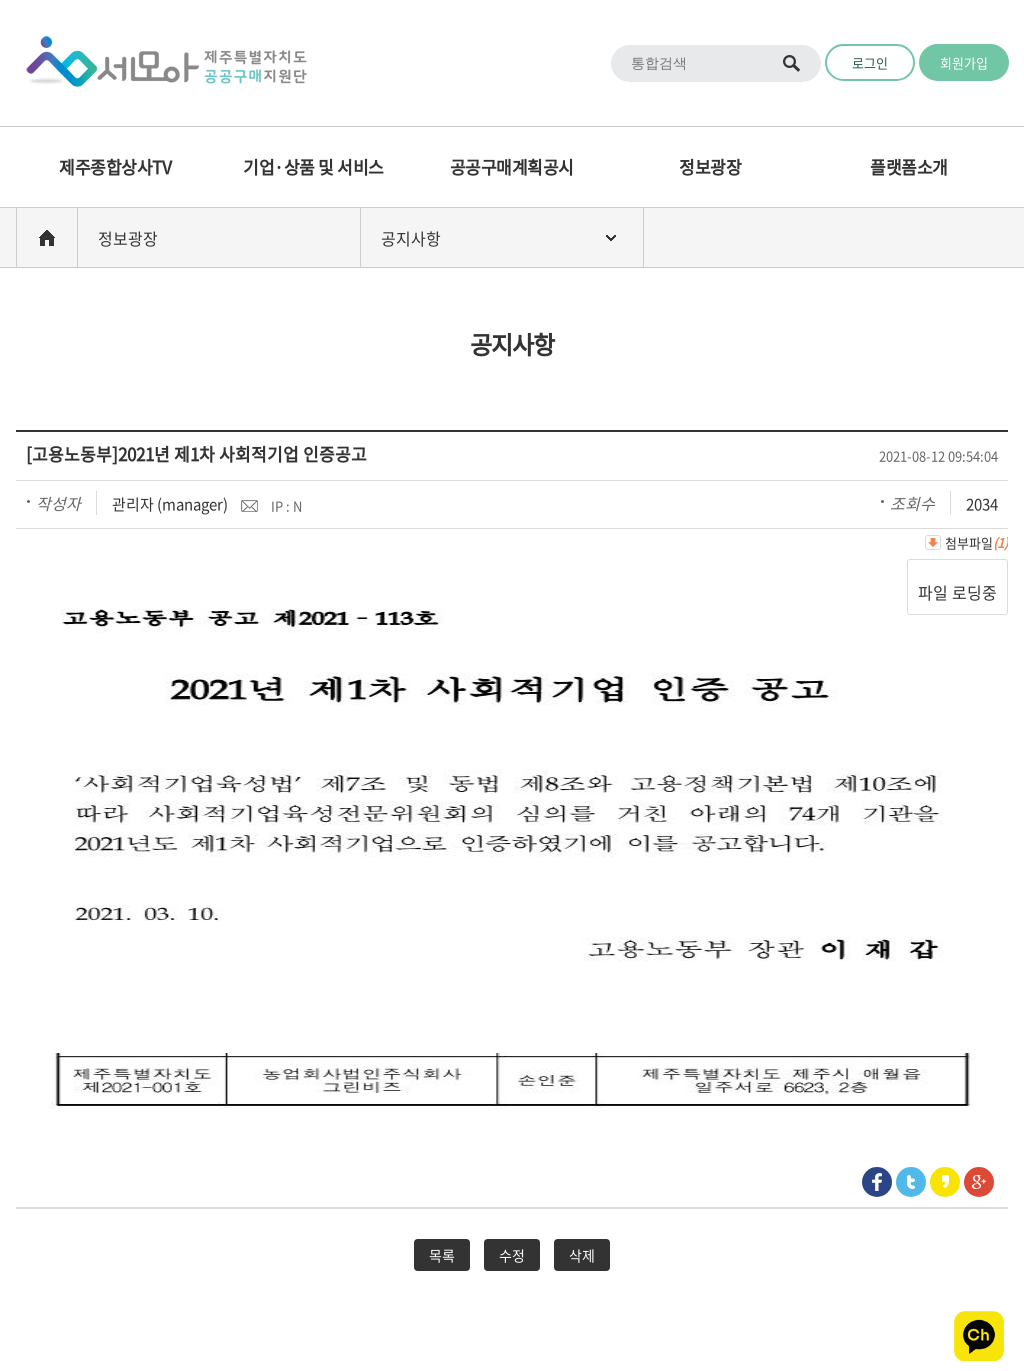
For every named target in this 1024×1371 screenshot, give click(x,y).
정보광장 (710, 166)
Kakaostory (945, 1182)
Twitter (911, 1182)
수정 (512, 1255)
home (47, 238)
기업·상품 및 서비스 (313, 166)
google (979, 1182)
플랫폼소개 (909, 166)
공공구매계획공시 (512, 166)
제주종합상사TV (115, 166)
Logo (160, 63)
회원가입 (964, 62)
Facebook (877, 1182)
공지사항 (411, 238)
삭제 (582, 1255)
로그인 (870, 62)
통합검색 (792, 63)
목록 (442, 1255)
